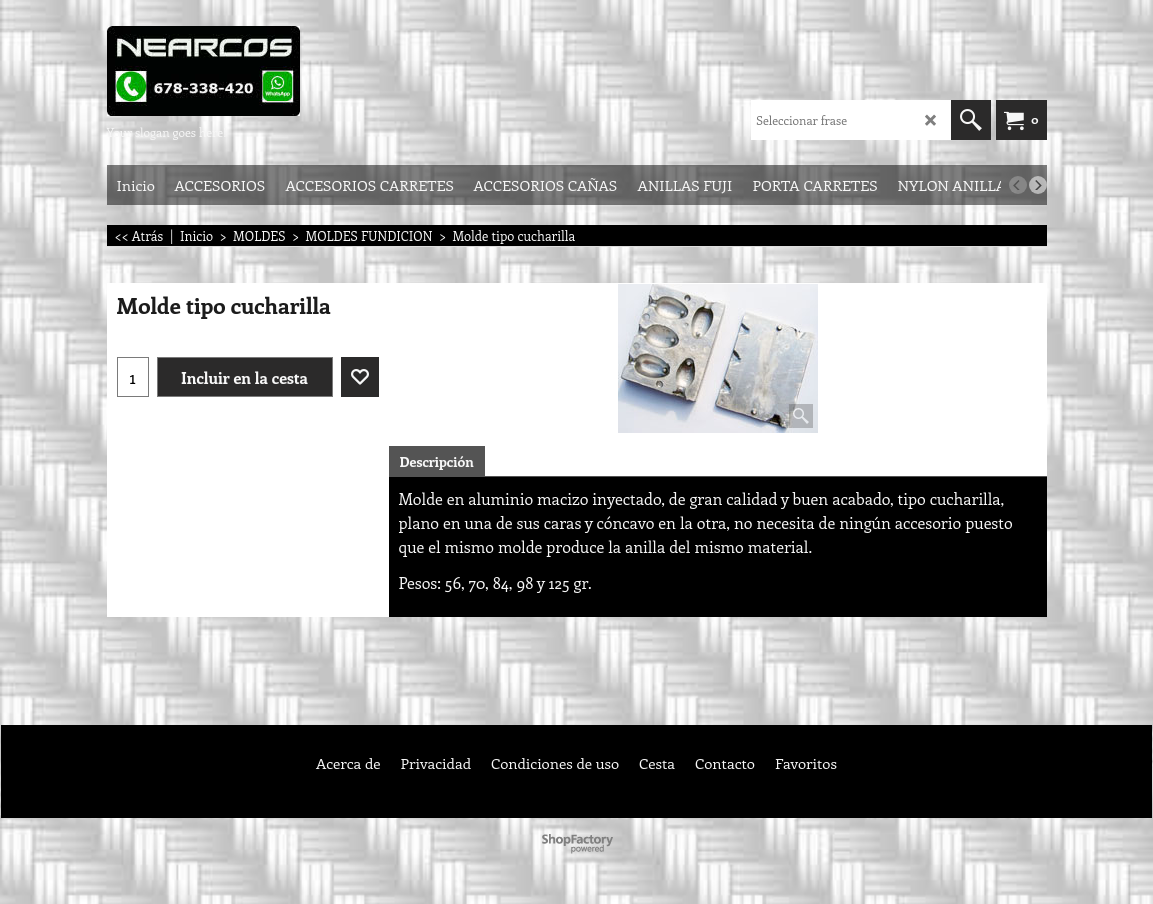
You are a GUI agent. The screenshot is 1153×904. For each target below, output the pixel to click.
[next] (1038, 185)
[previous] (1018, 185)
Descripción (437, 461)
